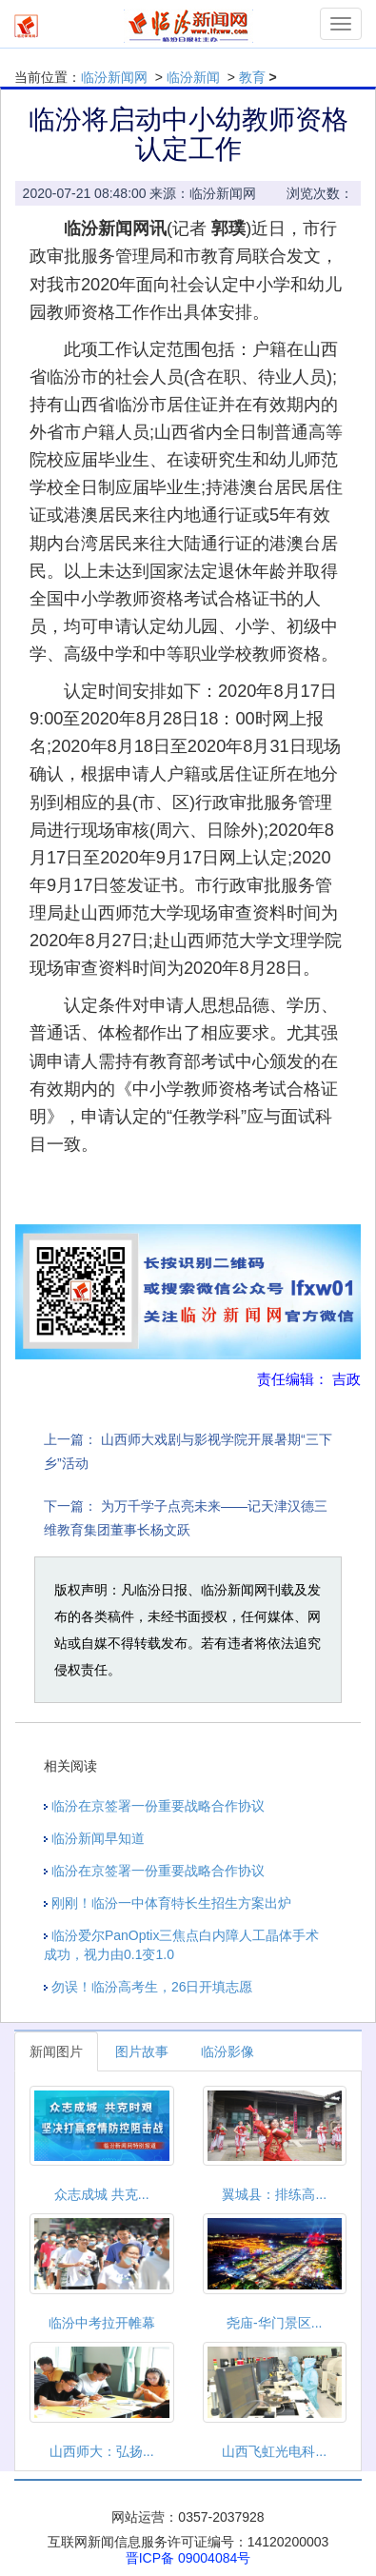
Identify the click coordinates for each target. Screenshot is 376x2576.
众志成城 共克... (101, 2194)
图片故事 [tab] (141, 2051)
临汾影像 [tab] (227, 2051)
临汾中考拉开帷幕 (102, 2322)
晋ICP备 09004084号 (188, 2558)
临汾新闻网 (114, 77)
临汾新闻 (193, 77)
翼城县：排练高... (274, 2194)
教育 (252, 77)
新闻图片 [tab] (56, 2051)
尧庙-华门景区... (274, 2322)
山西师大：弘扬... (101, 2451)
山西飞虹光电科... (274, 2451)
